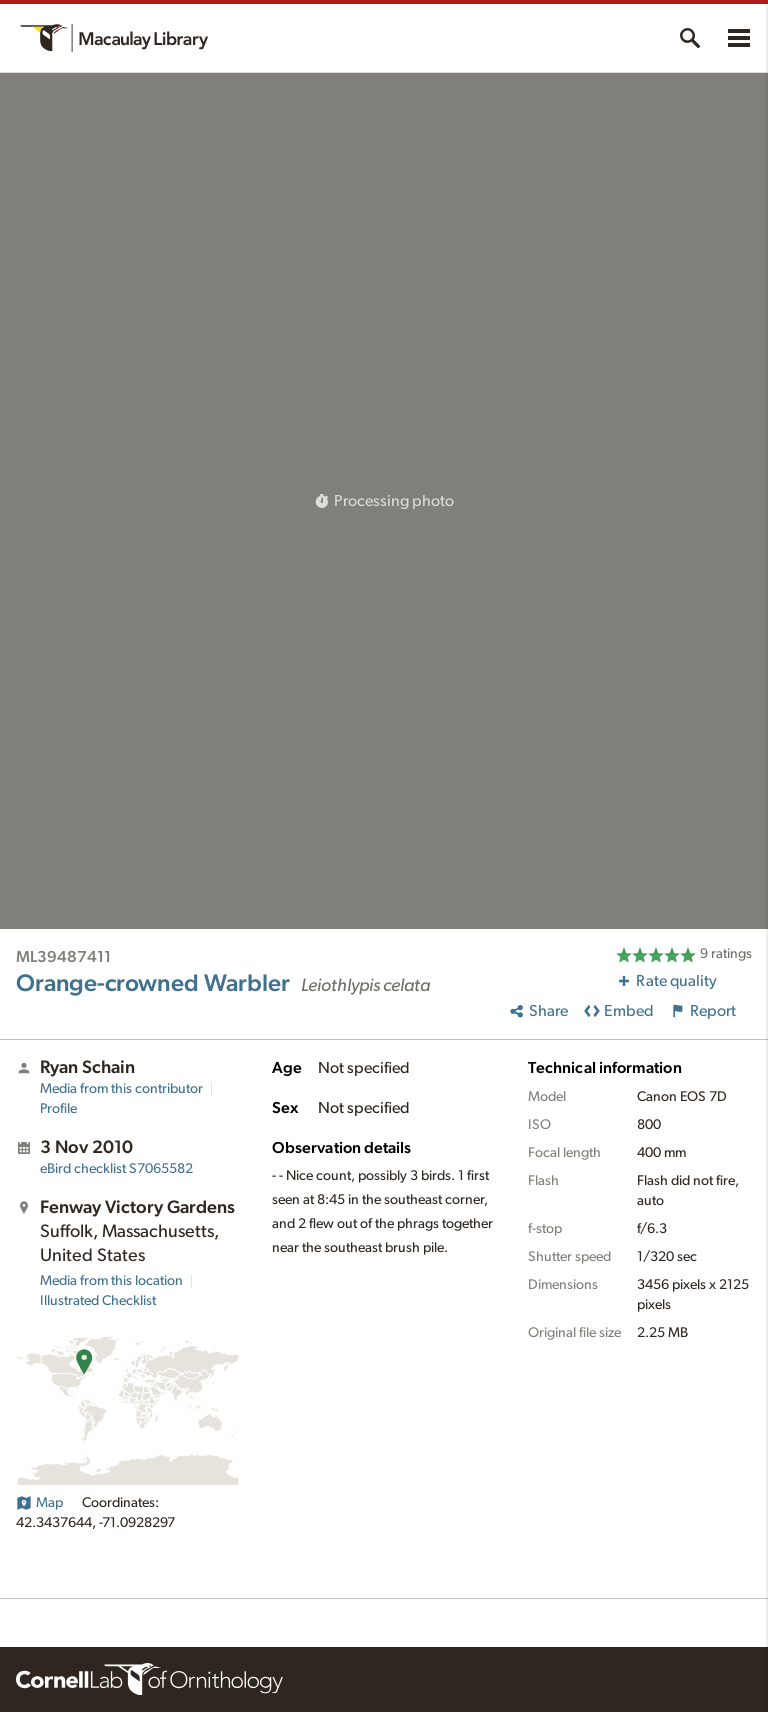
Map (39, 1503)
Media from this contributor (121, 1089)
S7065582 (116, 1169)
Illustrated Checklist (98, 1301)
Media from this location (111, 1281)
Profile (58, 1109)
